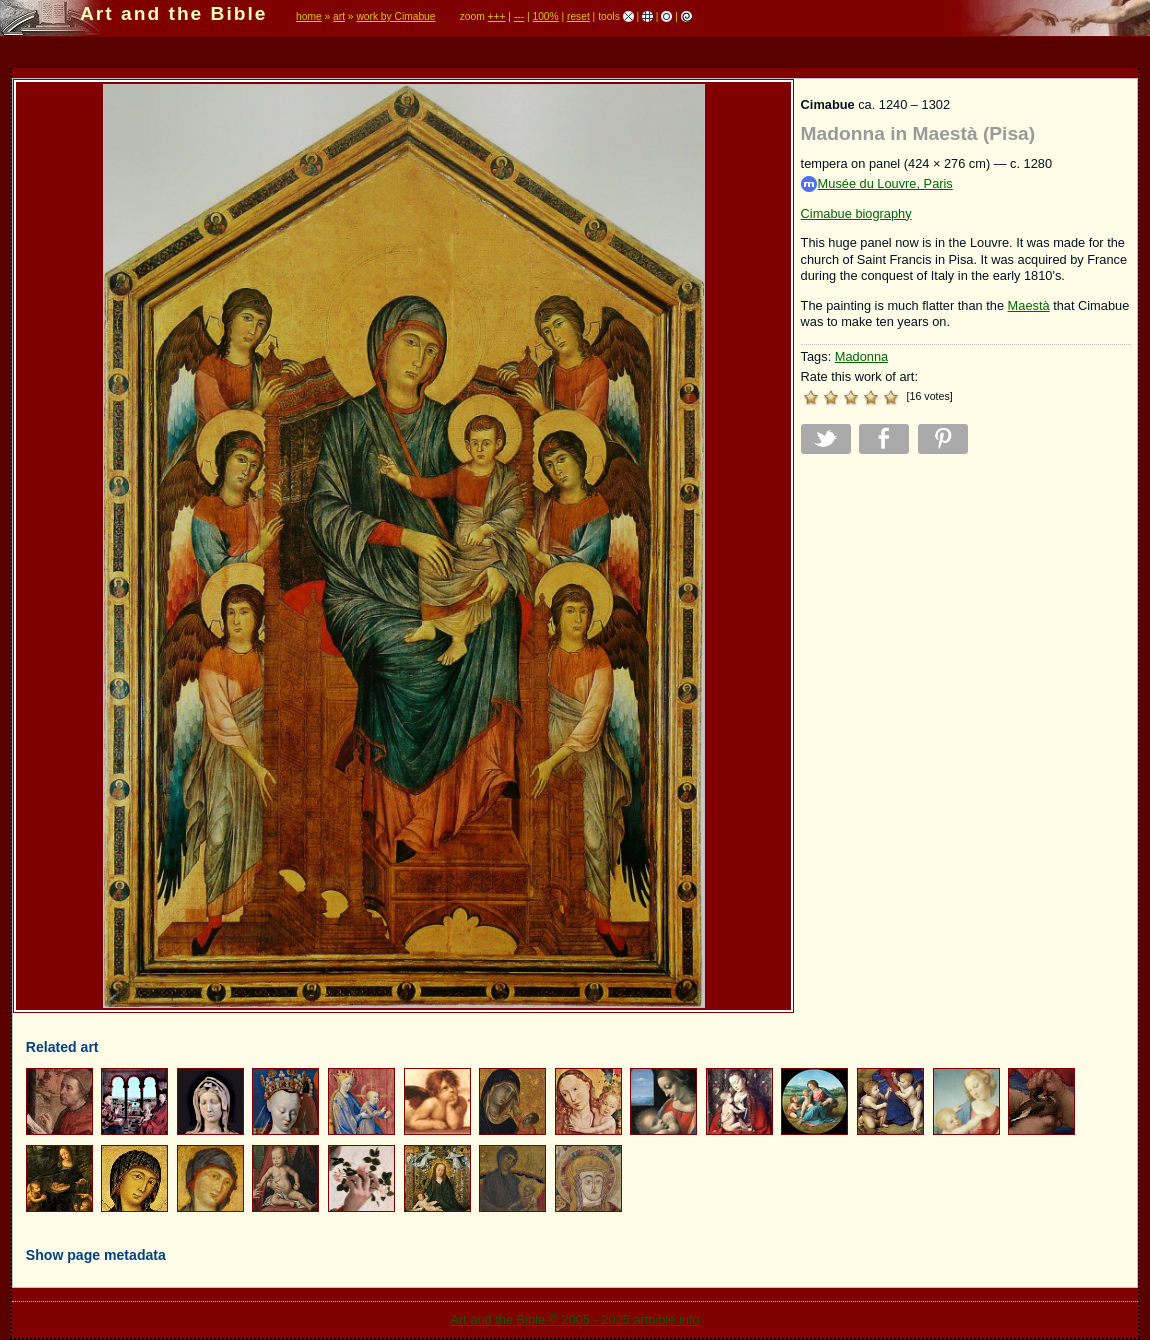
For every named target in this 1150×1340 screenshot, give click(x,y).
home (309, 16)
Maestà (1029, 305)
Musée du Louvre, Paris (877, 184)
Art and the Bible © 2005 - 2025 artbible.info (574, 1319)
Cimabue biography (856, 213)
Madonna (861, 356)
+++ (497, 16)
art (339, 16)
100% (545, 16)
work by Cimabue (395, 16)
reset (578, 16)
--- (519, 16)
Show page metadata (96, 1255)
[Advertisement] (966, 609)
